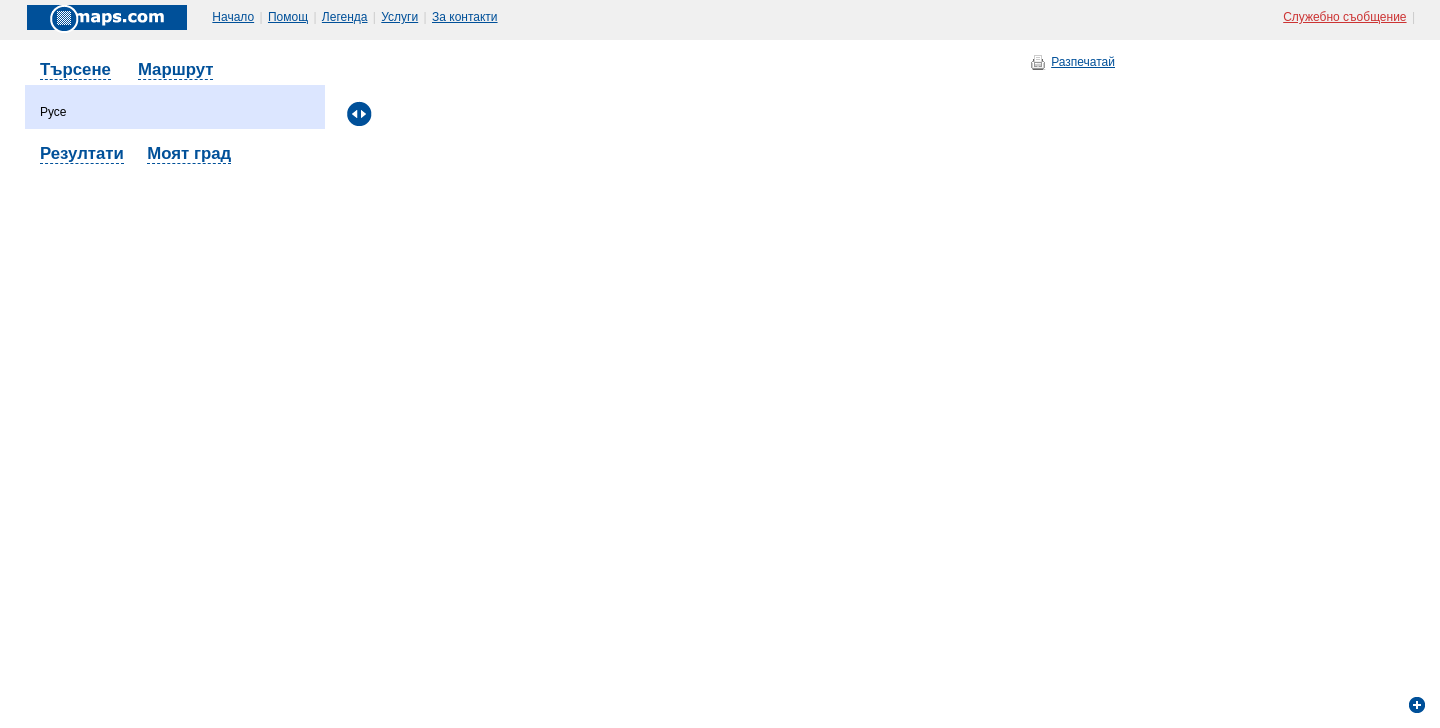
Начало (233, 17)
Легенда (345, 17)
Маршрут (176, 69)
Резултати (82, 153)
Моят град (189, 153)
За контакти (465, 17)
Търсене (75, 69)
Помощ (288, 17)
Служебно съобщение (1344, 17)
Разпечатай (1083, 62)
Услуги (399, 17)
